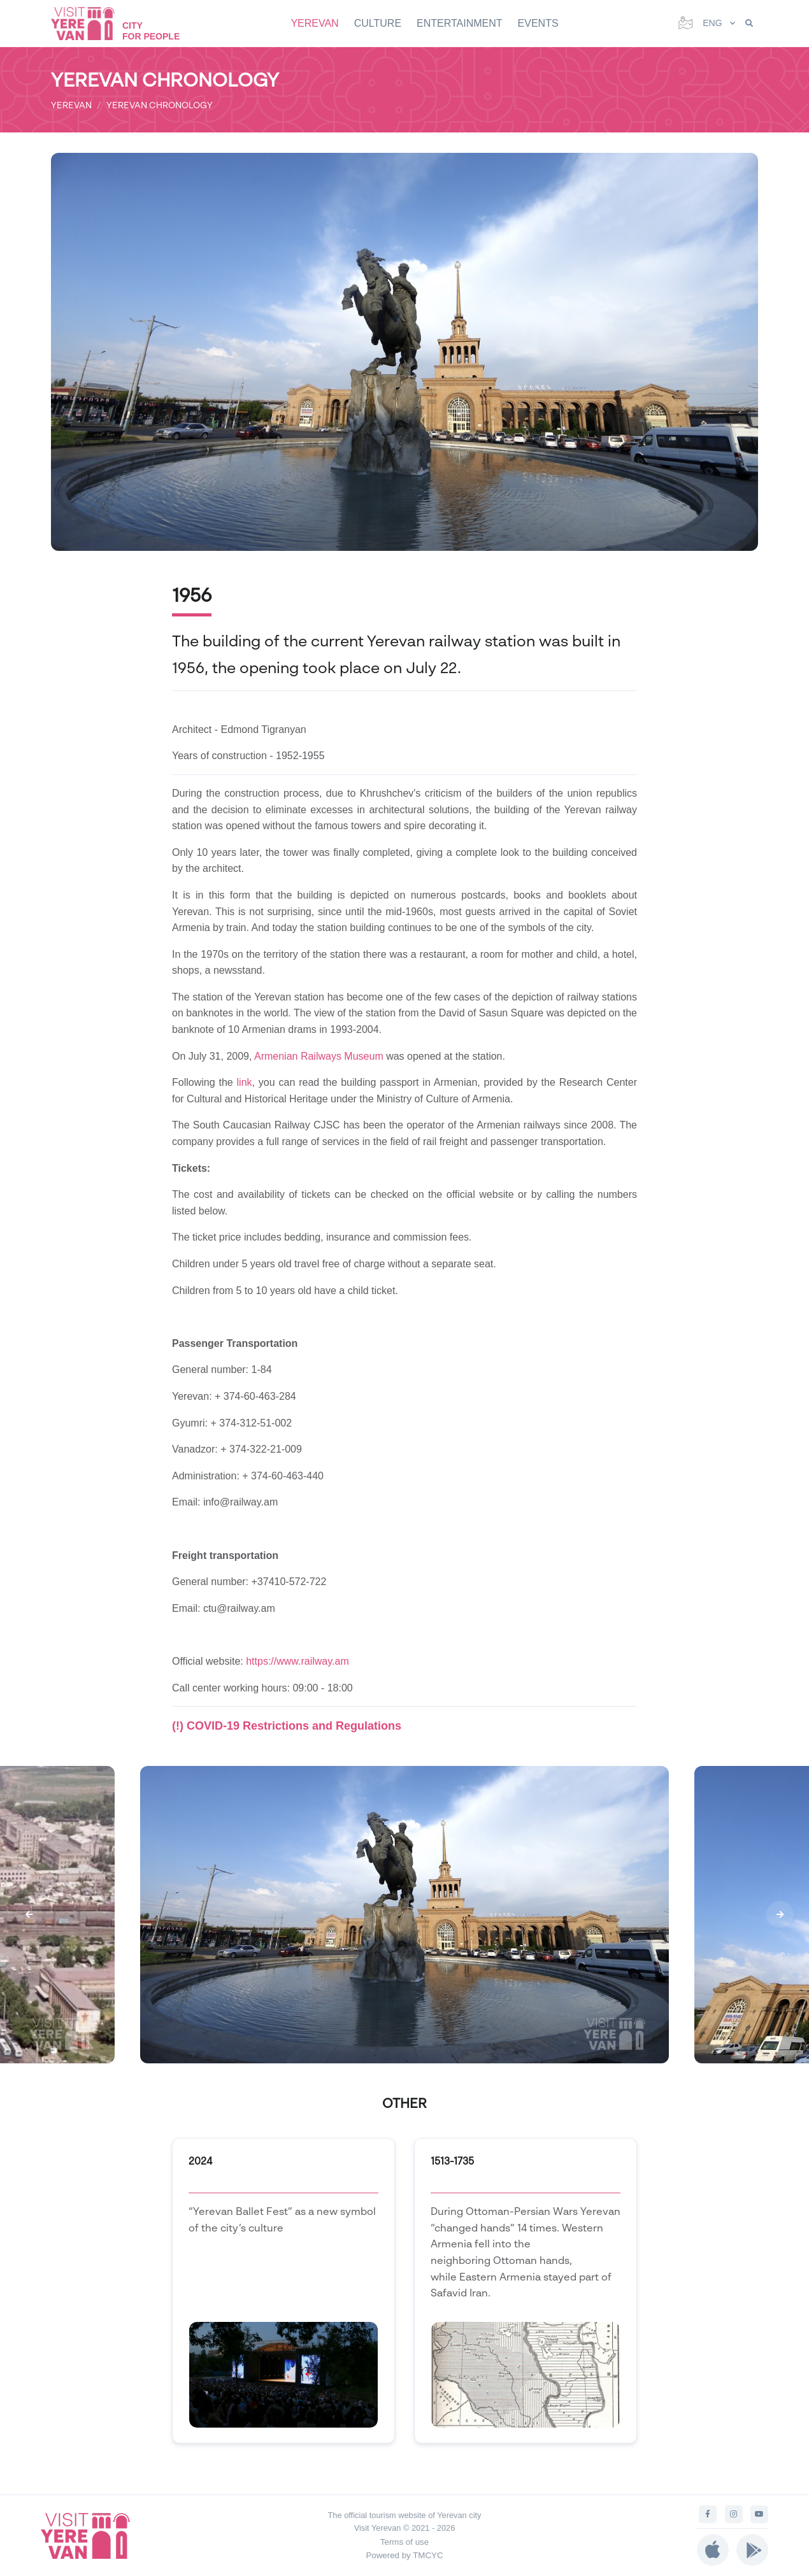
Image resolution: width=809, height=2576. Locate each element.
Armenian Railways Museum (318, 1056)
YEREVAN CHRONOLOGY (159, 104)
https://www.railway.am (297, 1661)
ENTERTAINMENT (460, 23)
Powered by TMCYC (404, 2555)
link (244, 1082)
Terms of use (404, 2542)
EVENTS (538, 23)
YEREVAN (314, 23)
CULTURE (377, 23)
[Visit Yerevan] (89, 23)
